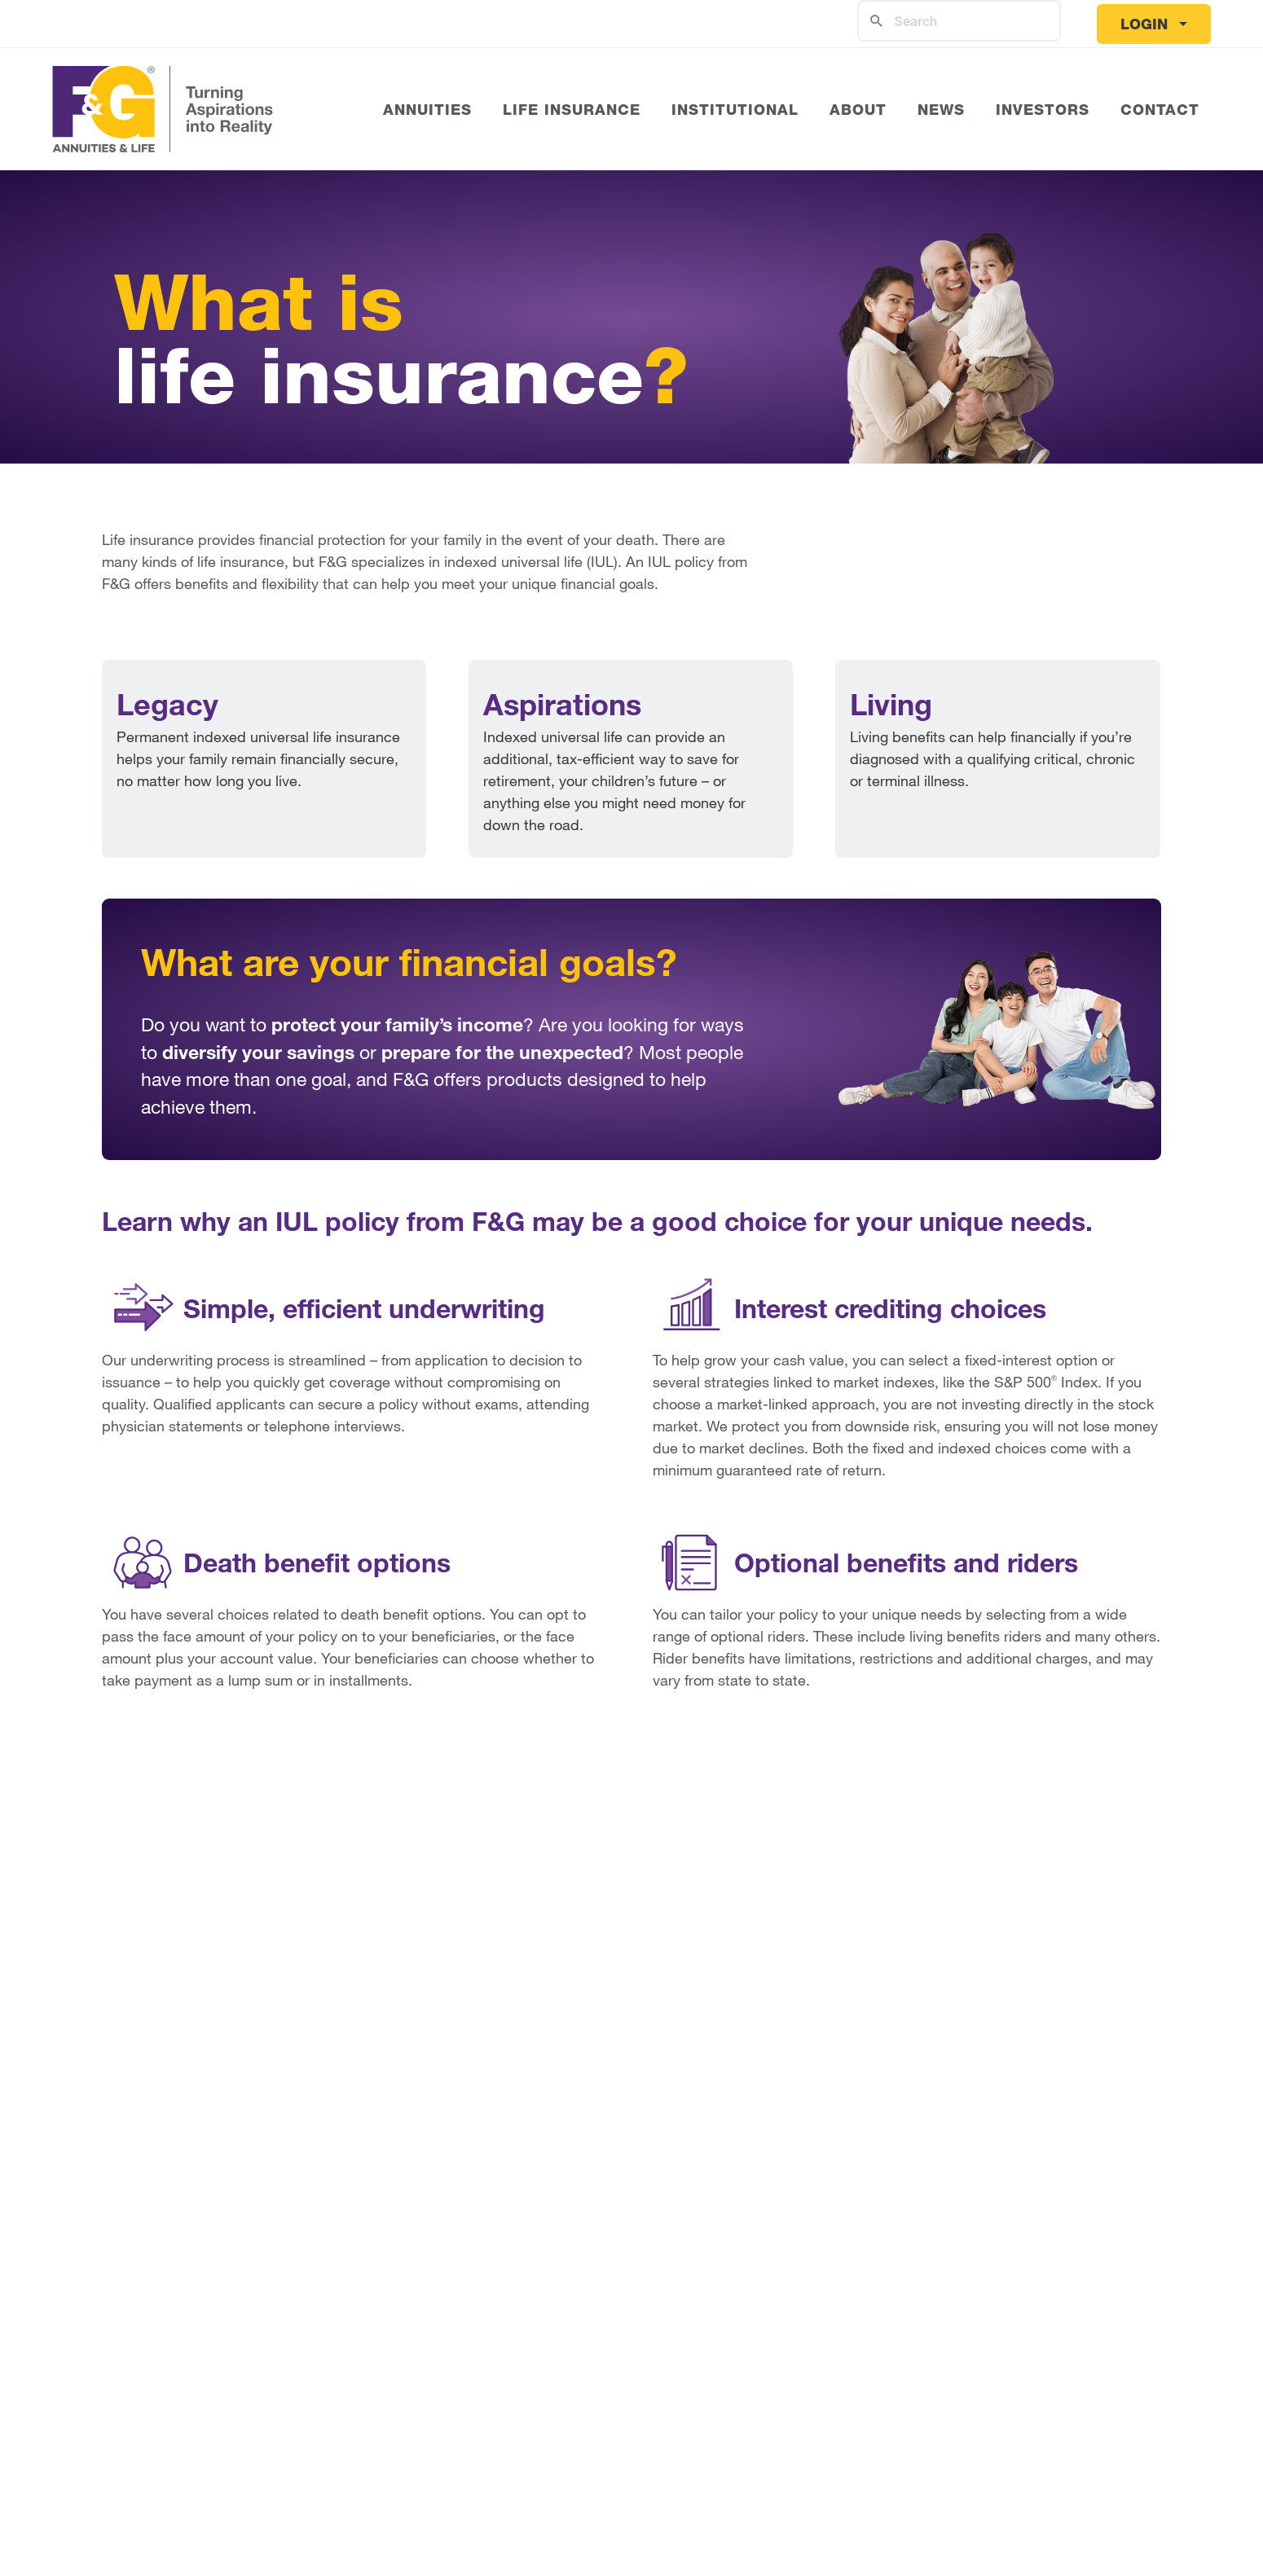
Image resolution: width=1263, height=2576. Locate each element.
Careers (311, 2301)
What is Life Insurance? (835, 2271)
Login (1144, 24)
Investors (316, 2330)
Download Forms (1043, 2301)
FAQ (996, 2271)
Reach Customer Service (1073, 2330)
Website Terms (367, 2485)
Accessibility (505, 2485)
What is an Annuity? (588, 2271)
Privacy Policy (219, 2485)
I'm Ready (631, 1946)
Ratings (309, 2271)
